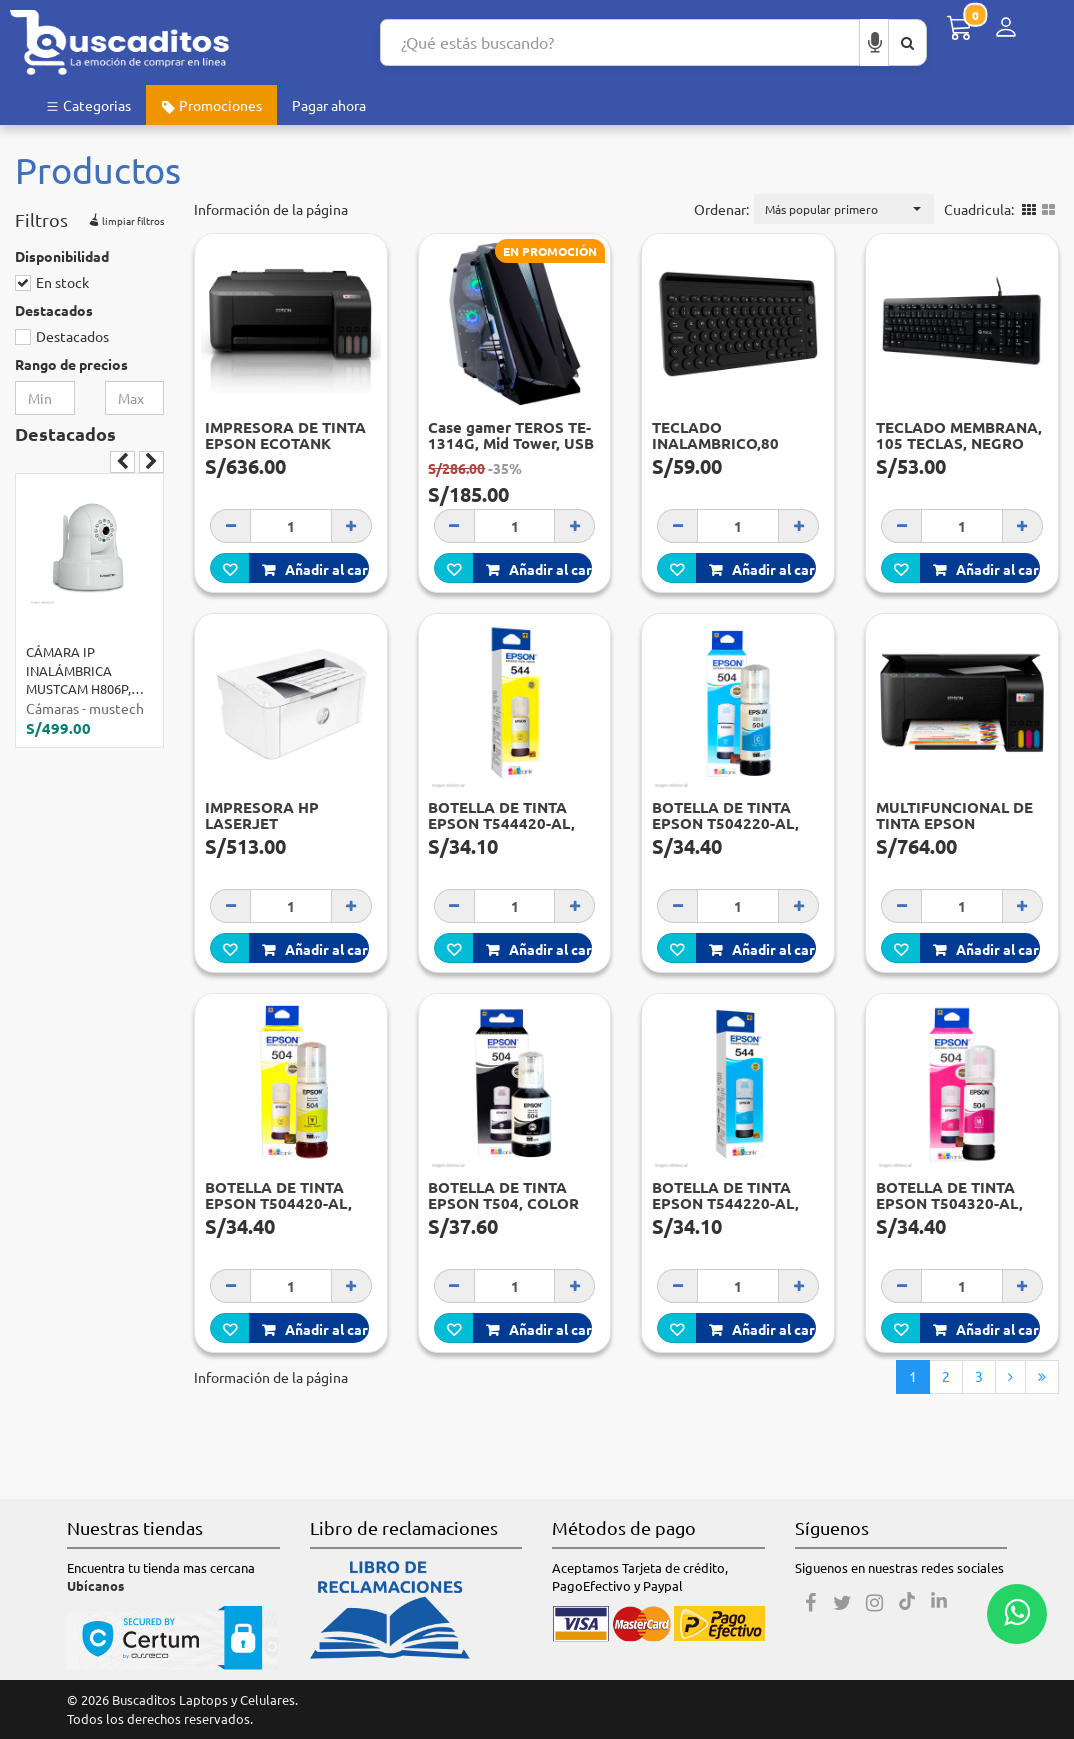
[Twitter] (843, 1603)
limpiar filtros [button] (124, 218)
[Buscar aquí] (907, 42)
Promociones (211, 105)
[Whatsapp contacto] (1017, 1614)
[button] (844, 209)
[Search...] (620, 42)
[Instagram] (875, 1603)
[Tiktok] (907, 1603)
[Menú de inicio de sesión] (1006, 27)
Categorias (88, 105)
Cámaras (52, 708)
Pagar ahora (329, 105)
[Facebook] (811, 1603)
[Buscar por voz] (875, 42)
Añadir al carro (315, 569)
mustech (116, 708)
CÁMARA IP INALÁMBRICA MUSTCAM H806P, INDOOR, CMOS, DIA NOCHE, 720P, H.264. (86, 671)
